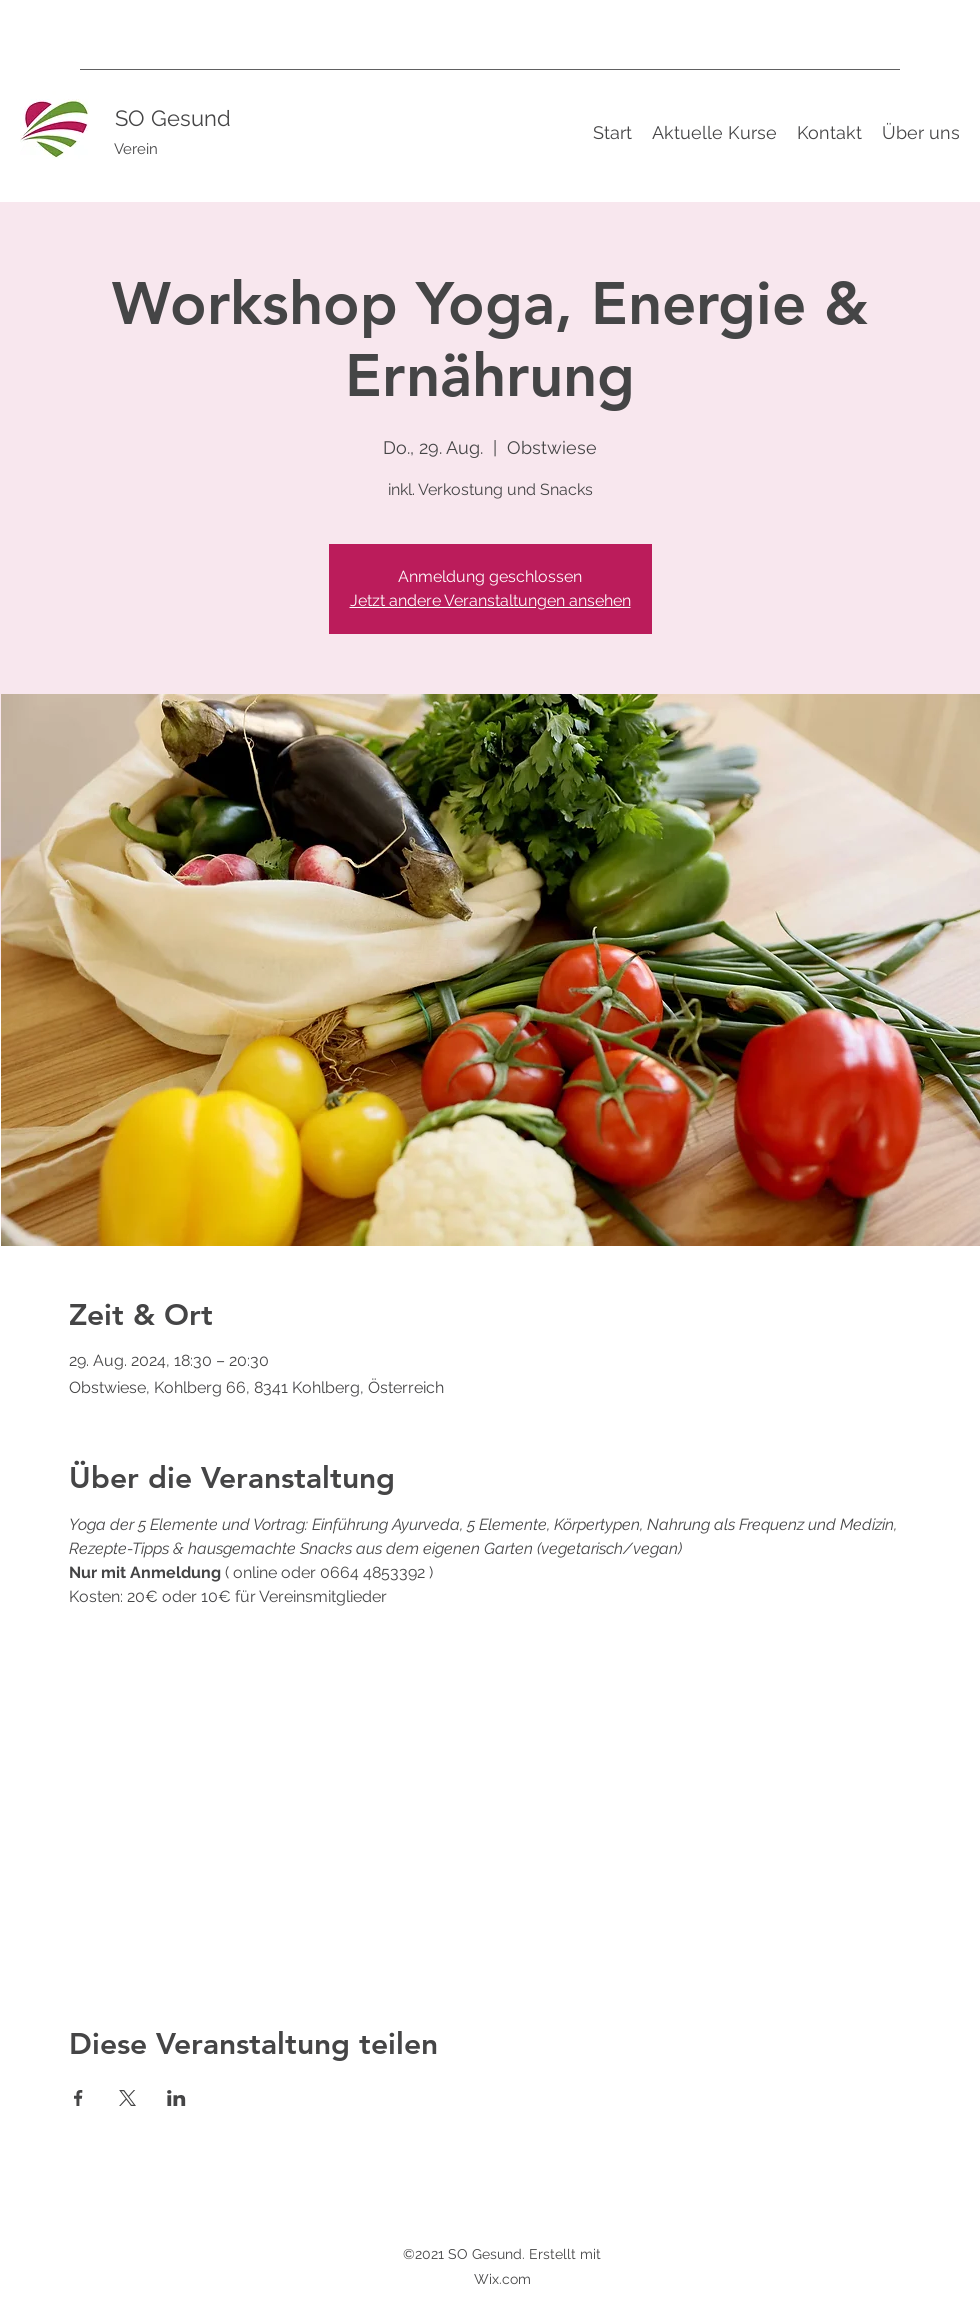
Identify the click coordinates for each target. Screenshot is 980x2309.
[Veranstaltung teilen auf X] (127, 2098)
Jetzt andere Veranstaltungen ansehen (490, 600)
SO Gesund (173, 118)
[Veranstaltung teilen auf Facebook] (78, 2098)
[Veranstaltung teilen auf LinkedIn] (176, 2098)
